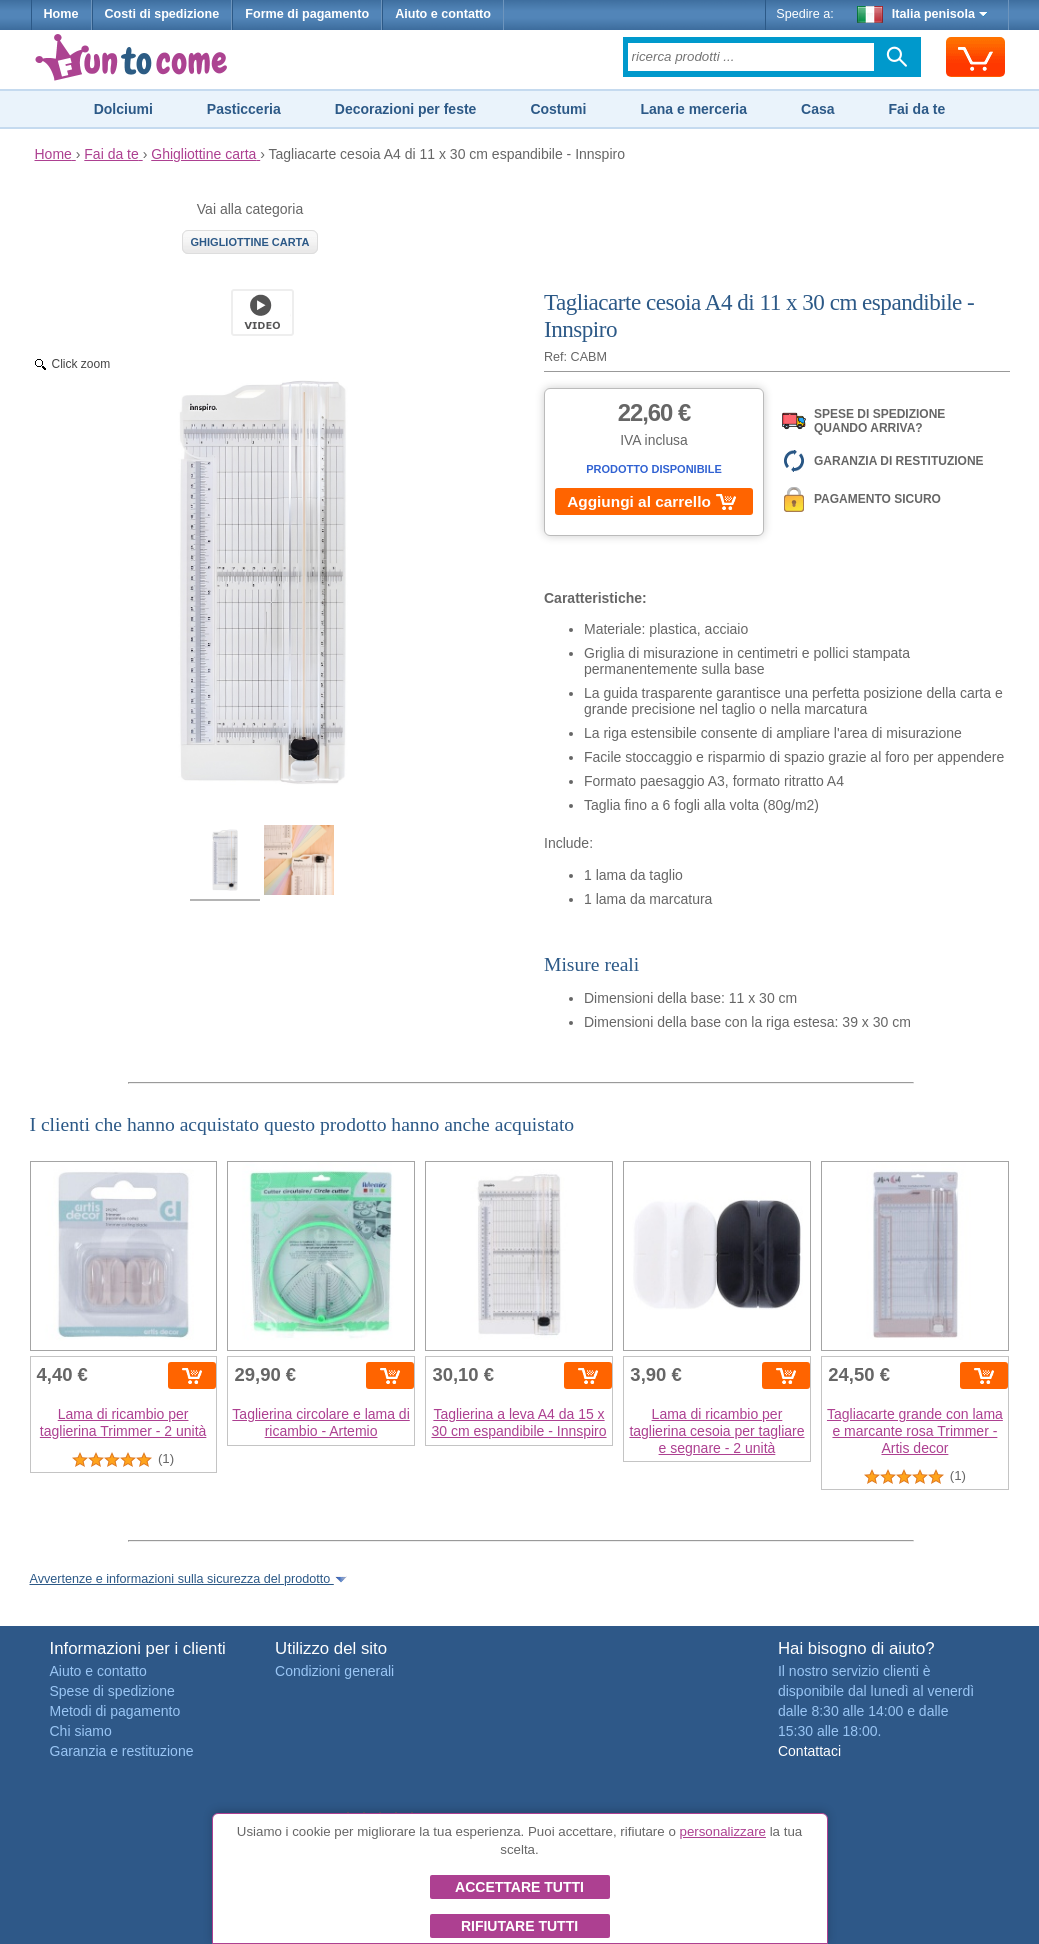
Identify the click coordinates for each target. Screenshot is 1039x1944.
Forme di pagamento (307, 14)
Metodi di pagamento (115, 1711)
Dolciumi (123, 109)
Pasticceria (244, 109)
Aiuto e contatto (443, 14)
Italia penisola (922, 14)
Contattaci (809, 1751)
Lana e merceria (693, 109)
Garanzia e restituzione (122, 1751)
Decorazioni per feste (406, 109)
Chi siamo (81, 1731)
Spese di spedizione (112, 1691)
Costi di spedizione (162, 14)
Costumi (558, 109)
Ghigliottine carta (250, 242)
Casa (817, 109)
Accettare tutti (519, 1887)
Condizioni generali (334, 1671)
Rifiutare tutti (519, 1926)
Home (61, 14)
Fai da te (916, 109)
